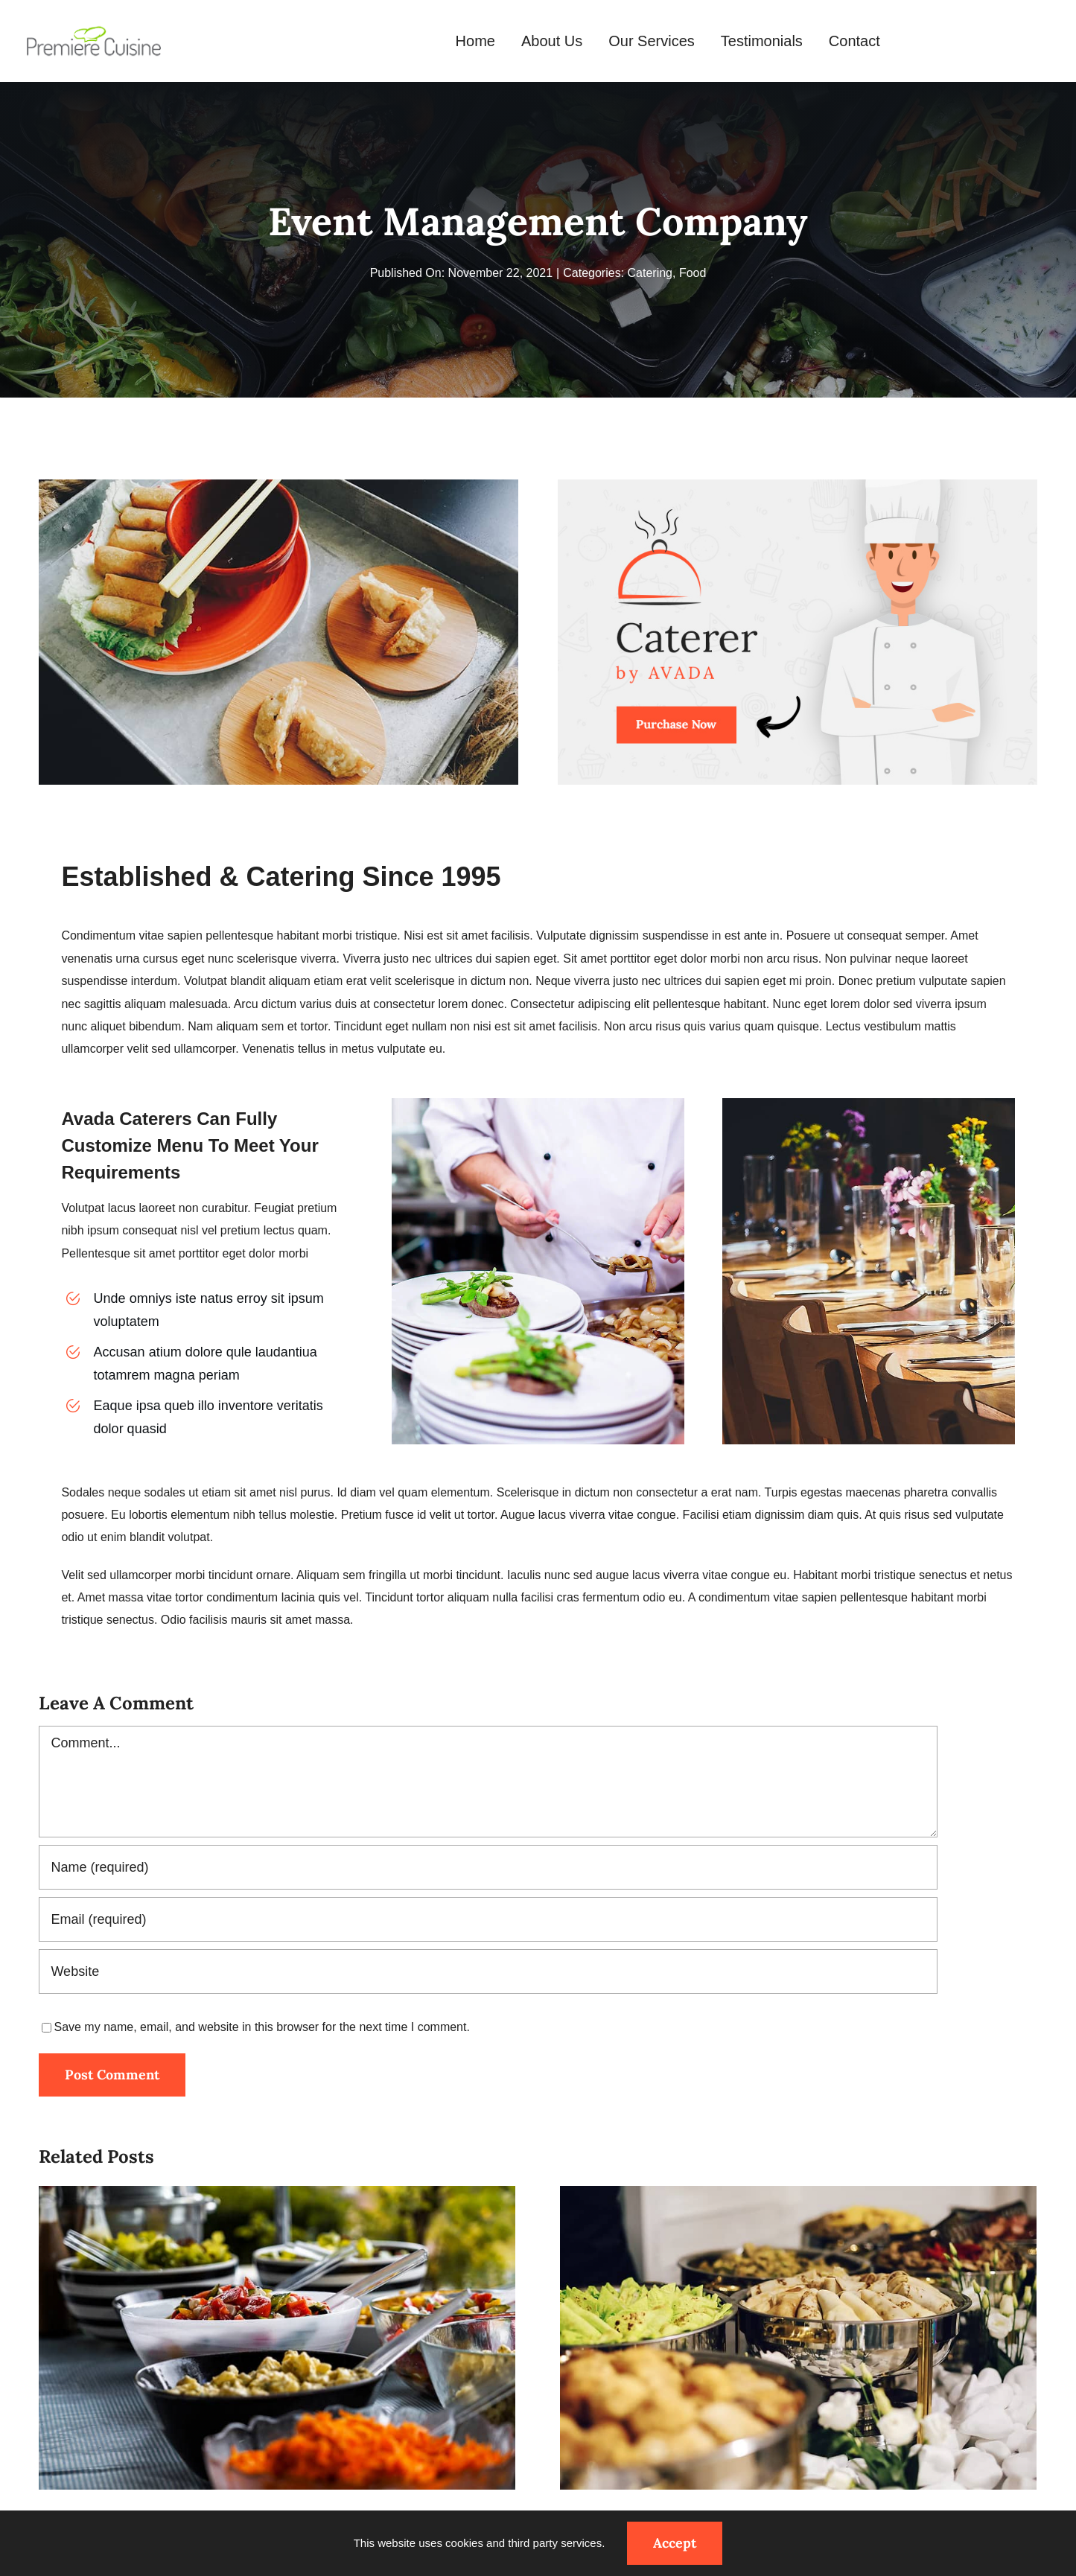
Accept (674, 2542)
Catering (650, 273)
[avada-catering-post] (797, 485)
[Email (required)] (488, 1919)
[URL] (488, 1971)
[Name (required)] (488, 1867)
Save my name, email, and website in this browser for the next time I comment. (261, 2027)
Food (692, 273)
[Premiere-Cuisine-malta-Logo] (94, 30)
